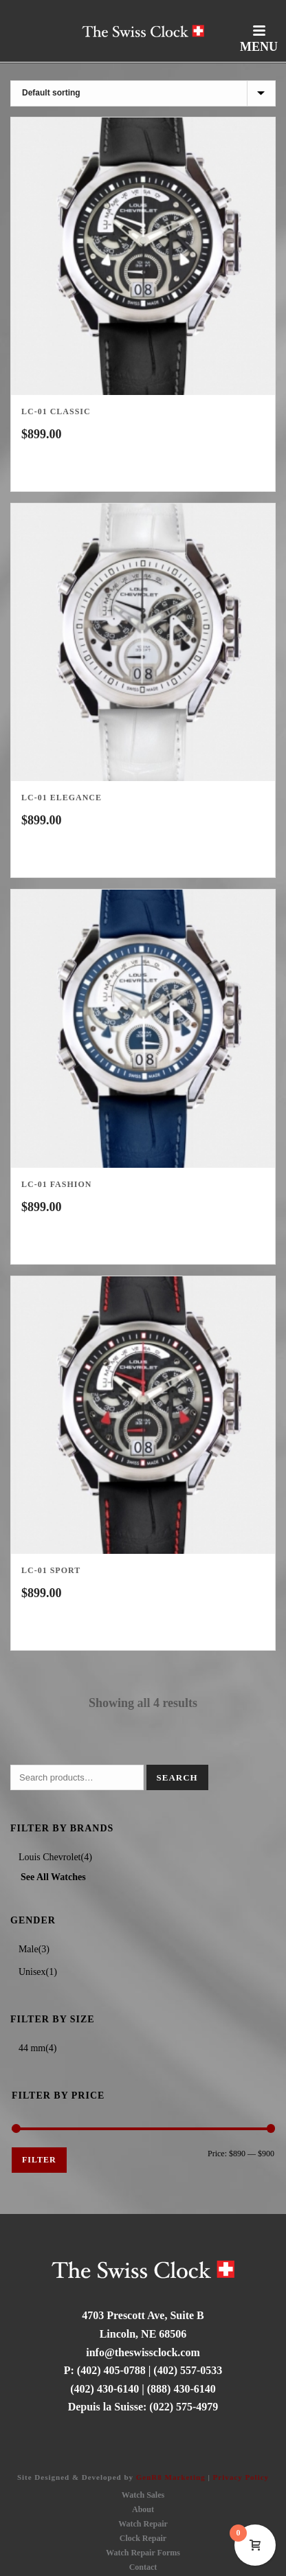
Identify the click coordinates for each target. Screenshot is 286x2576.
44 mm (32, 2048)
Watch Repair (143, 2524)
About (143, 2509)
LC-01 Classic (56, 411)
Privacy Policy (241, 2477)
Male (28, 1949)
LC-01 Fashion (56, 1184)
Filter (39, 2160)
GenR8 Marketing (171, 2477)
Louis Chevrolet (50, 1857)
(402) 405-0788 (111, 2370)
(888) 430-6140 (181, 2389)
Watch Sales (143, 2495)
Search (177, 1777)
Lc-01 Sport (50, 1570)
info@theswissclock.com (143, 2352)
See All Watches (53, 1877)
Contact (143, 2567)
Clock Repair (143, 2538)
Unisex (32, 1972)
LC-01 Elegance (61, 797)
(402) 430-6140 (104, 2389)
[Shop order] (143, 93)
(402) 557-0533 (187, 2370)
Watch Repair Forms (143, 2552)
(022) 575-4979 (183, 2407)
